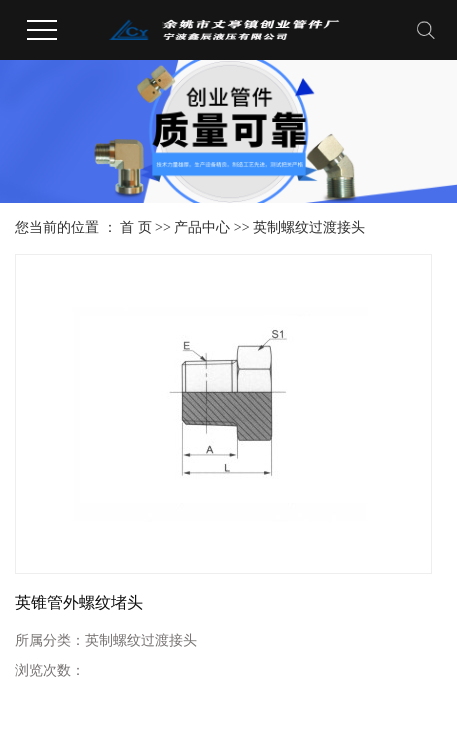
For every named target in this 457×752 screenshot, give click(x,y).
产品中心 (202, 227)
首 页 (136, 227)
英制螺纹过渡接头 (309, 227)
